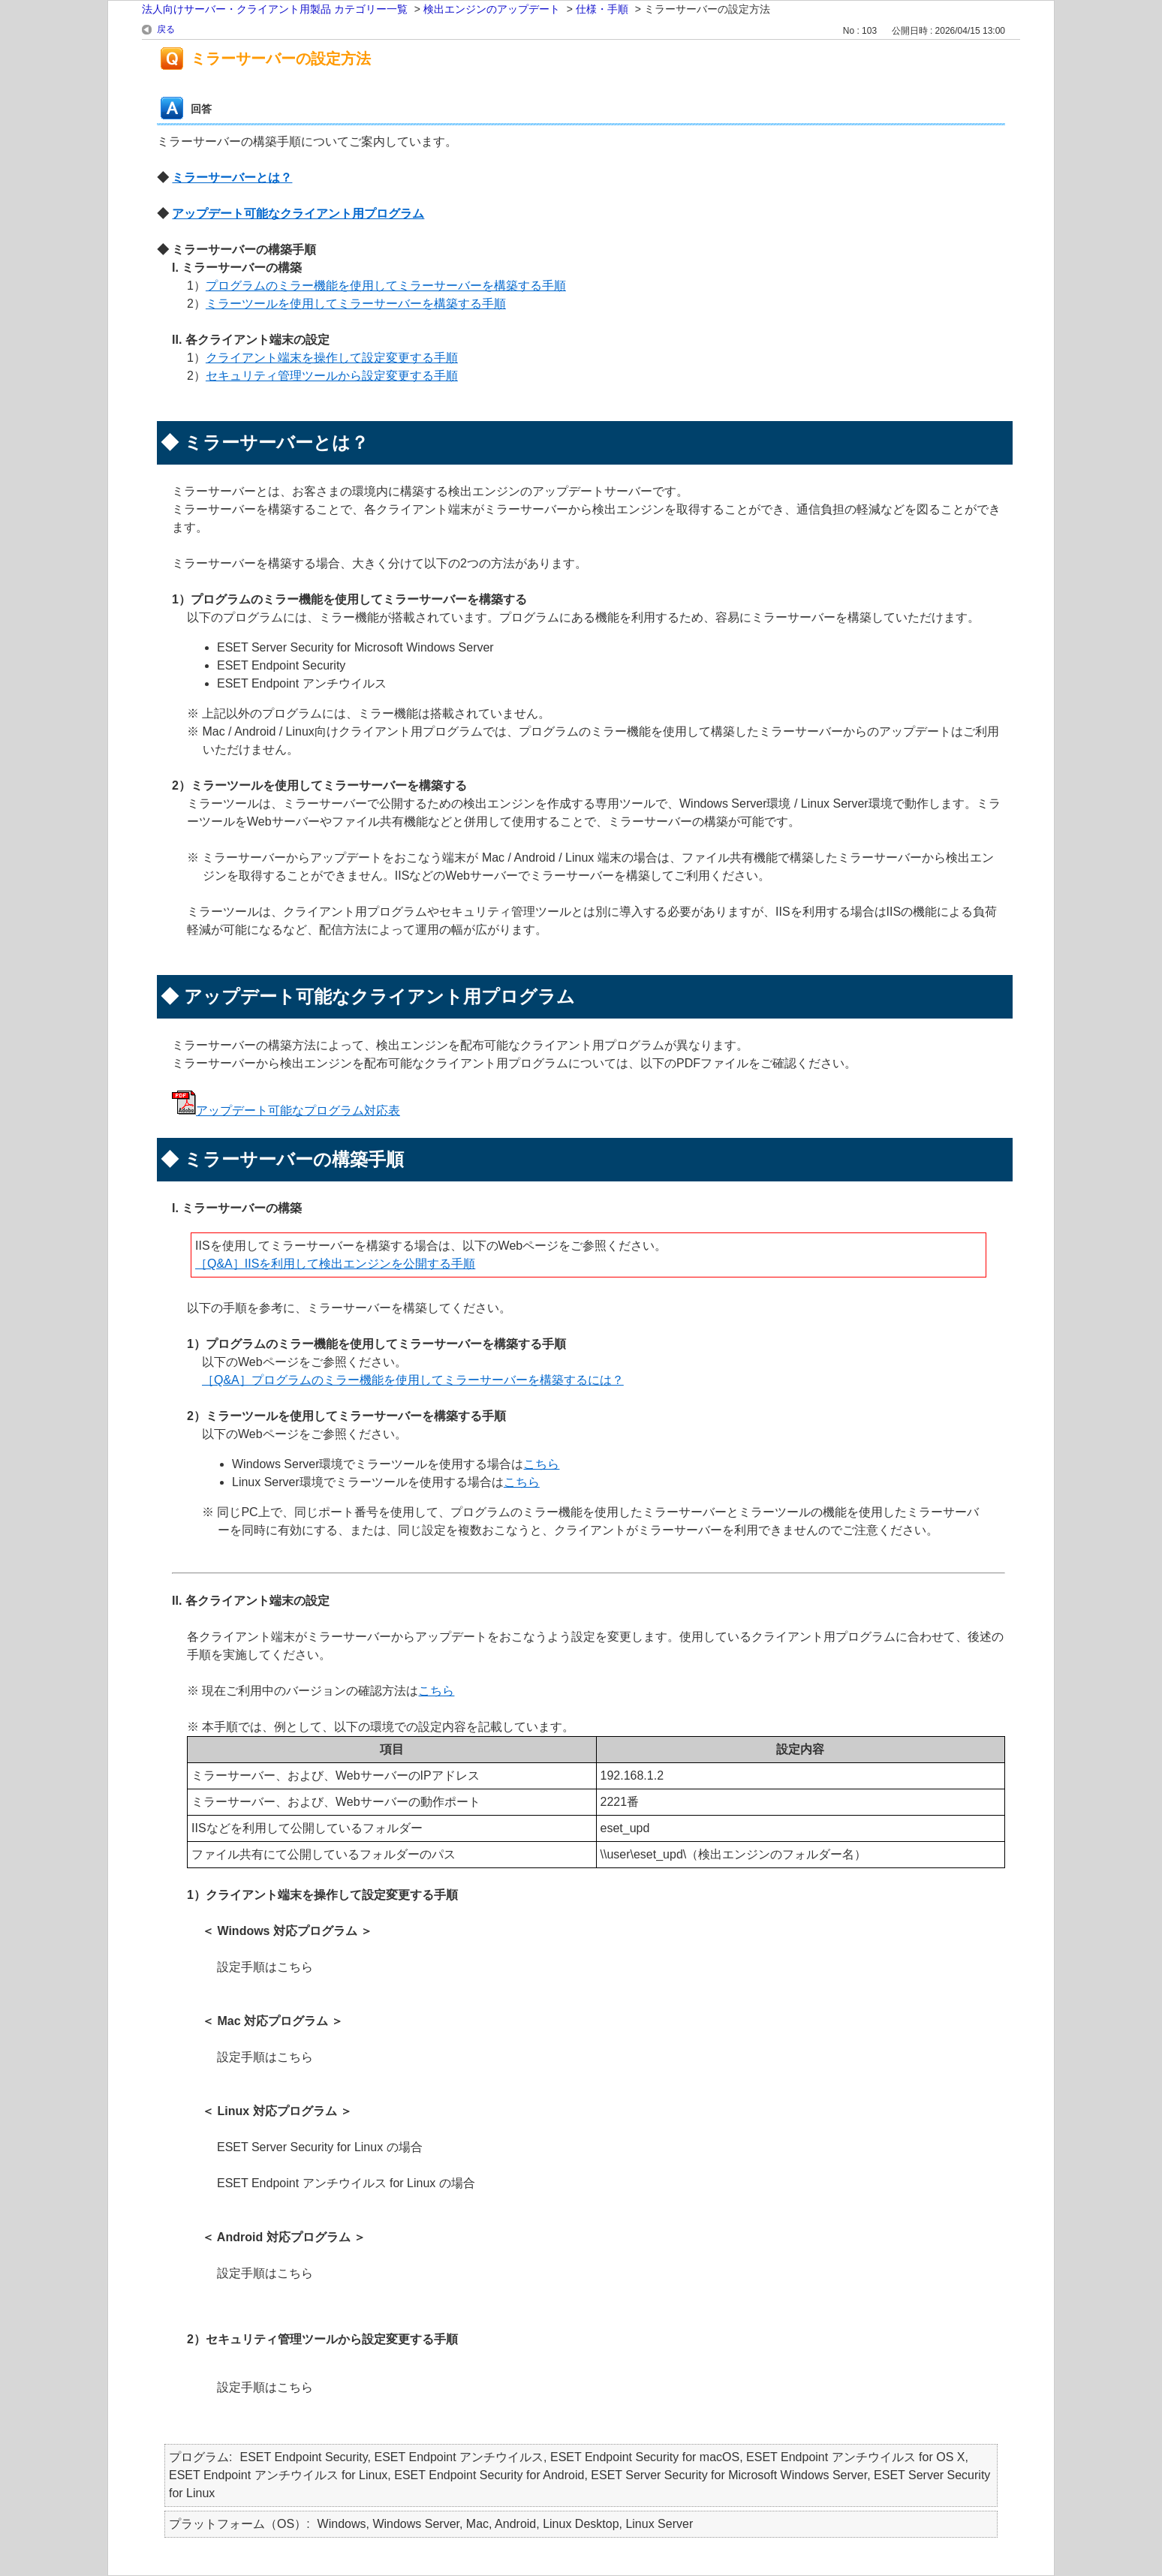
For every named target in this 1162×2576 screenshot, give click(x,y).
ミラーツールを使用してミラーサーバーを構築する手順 (356, 303)
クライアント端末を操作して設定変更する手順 (332, 357)
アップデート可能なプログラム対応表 (298, 1110)
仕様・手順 (602, 9)
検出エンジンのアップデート (491, 9)
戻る (166, 29)
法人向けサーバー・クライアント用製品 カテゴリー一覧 (275, 9)
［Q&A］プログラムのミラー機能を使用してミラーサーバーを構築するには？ (413, 1380)
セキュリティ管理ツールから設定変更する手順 (332, 375)
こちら (541, 1464)
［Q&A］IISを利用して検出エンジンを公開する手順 (335, 1263)
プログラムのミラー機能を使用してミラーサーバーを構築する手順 (386, 285)
